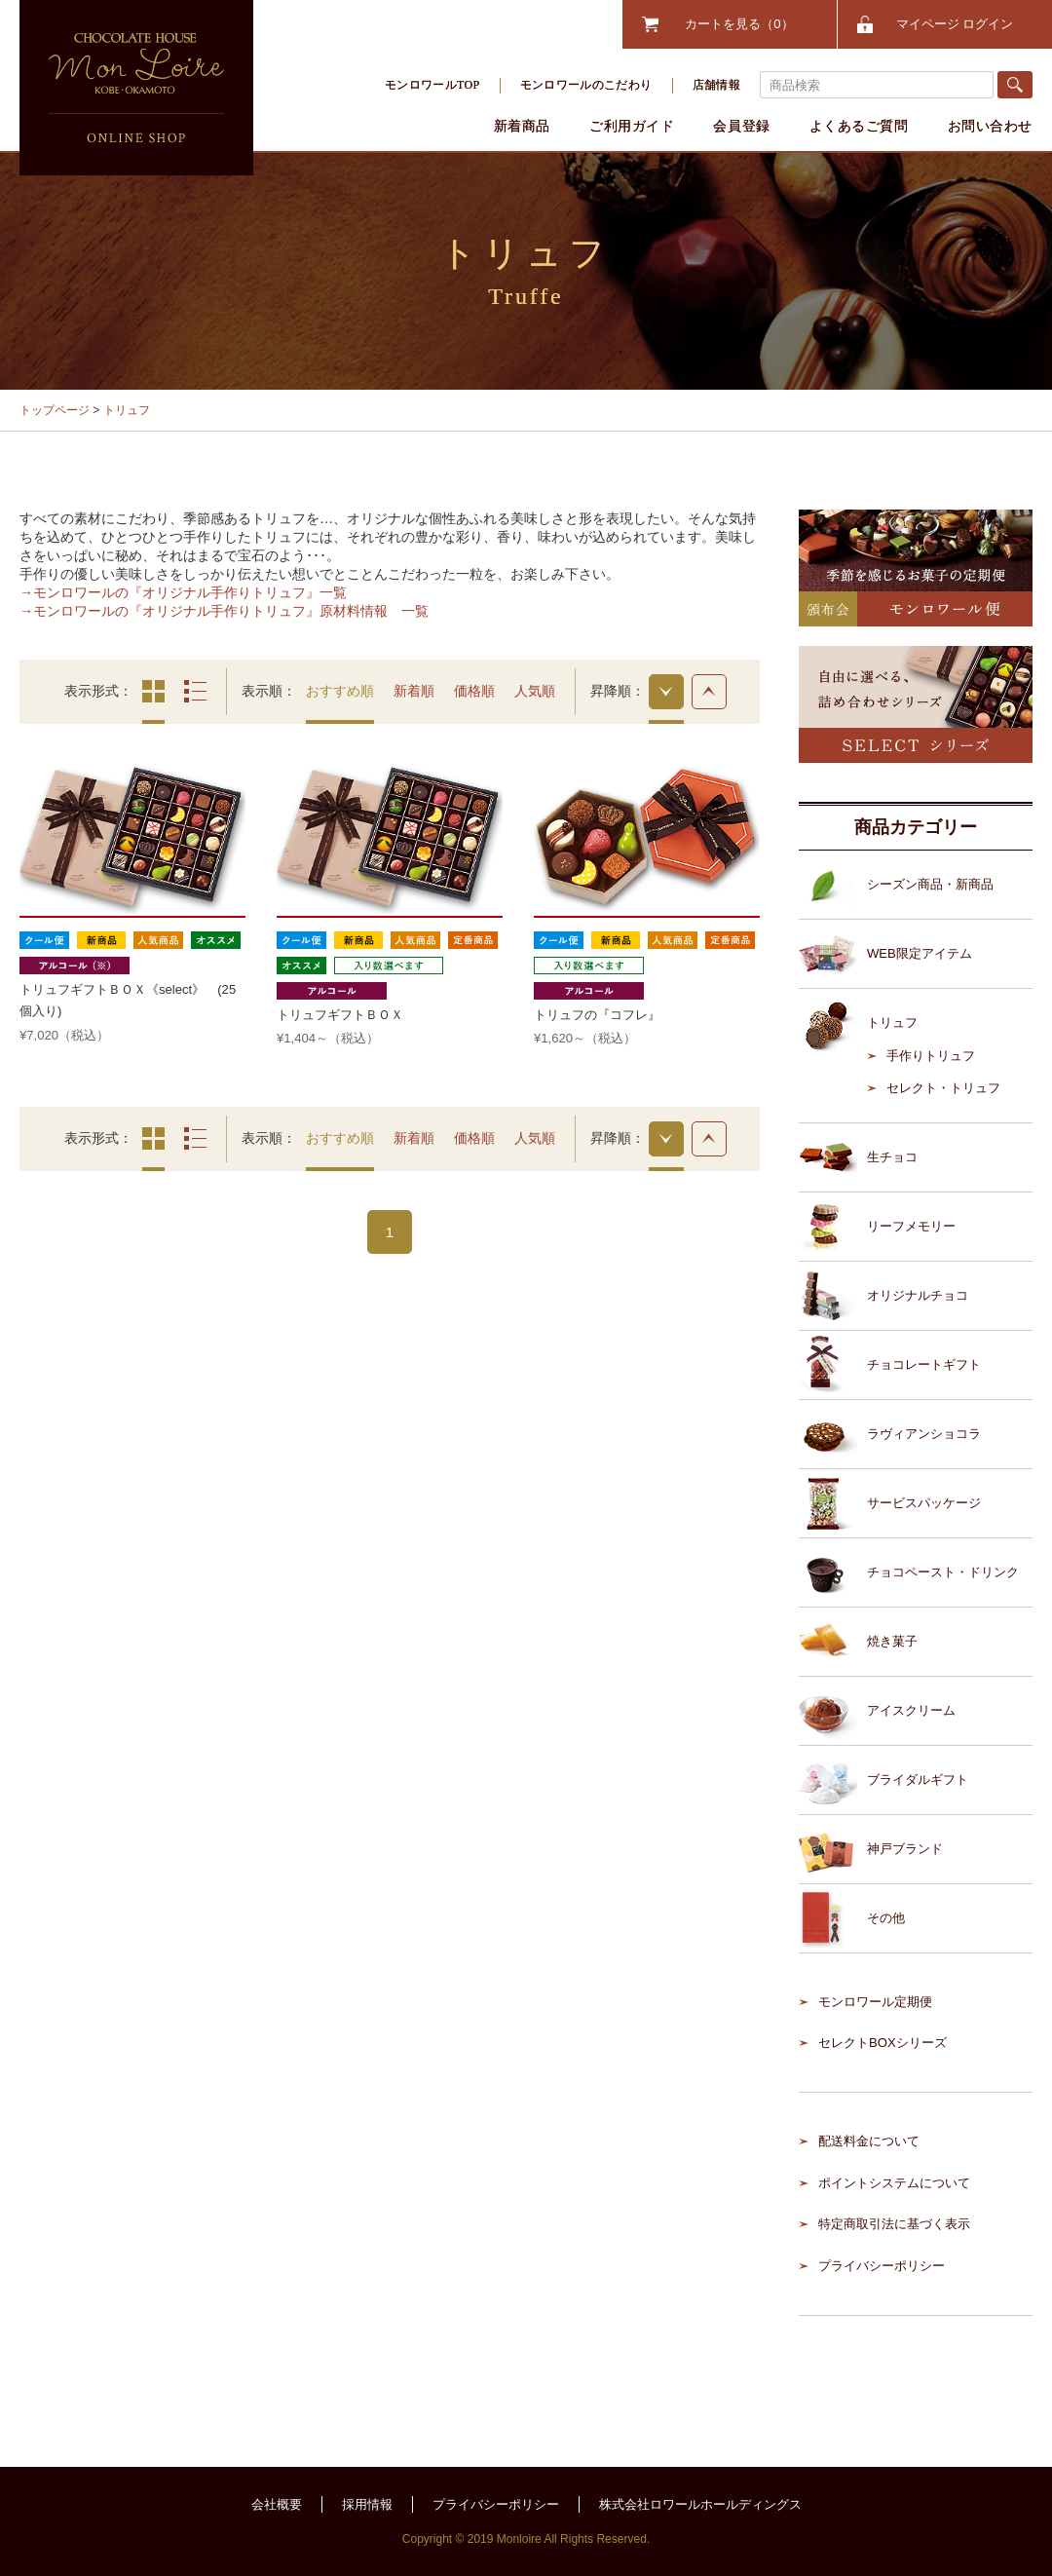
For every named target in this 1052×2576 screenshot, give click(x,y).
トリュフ (126, 410)
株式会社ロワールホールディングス (700, 2504)
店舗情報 (716, 85)
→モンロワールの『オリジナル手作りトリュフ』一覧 (183, 592)
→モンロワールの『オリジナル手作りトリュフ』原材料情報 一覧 (224, 611)
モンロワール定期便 (875, 2001)
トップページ (54, 410)
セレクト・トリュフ (943, 1087)
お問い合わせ (990, 125)
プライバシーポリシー (881, 2265)
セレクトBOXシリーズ (882, 2042)
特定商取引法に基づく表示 (894, 2223)
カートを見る (739, 24)
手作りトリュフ (930, 1055)
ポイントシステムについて (894, 2183)
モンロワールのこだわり (586, 85)
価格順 (474, 691)
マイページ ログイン (955, 24)
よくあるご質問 (859, 125)
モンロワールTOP (432, 85)
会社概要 (276, 2504)
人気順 (534, 691)
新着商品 (522, 125)
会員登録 (741, 125)
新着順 (414, 691)
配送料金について (869, 2141)
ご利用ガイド (631, 125)
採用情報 (367, 2504)
